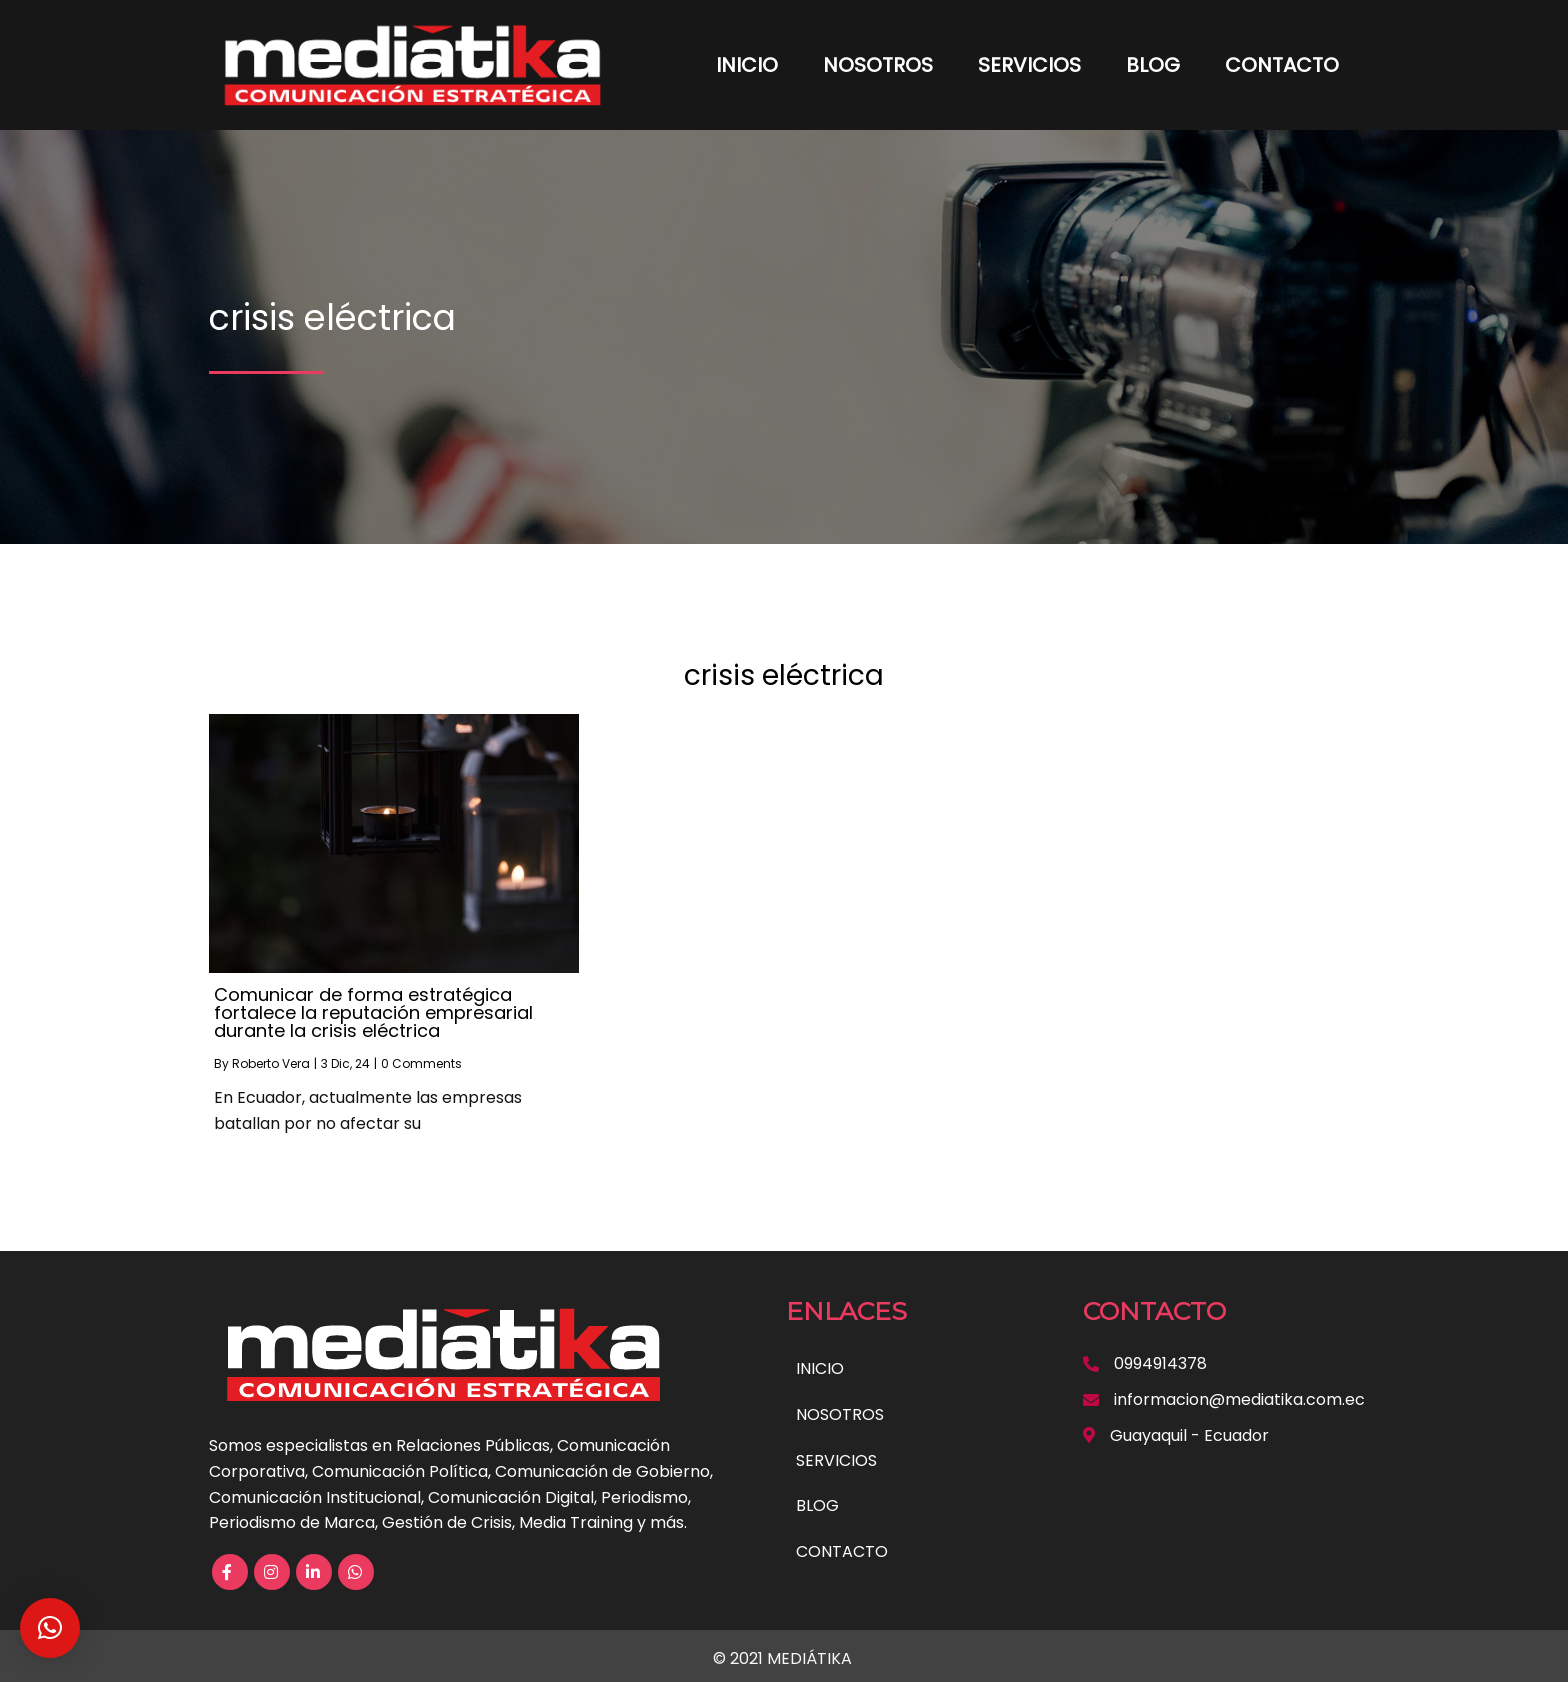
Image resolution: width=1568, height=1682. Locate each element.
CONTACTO (1282, 65)
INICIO (747, 65)
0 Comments (421, 1063)
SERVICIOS (1029, 65)
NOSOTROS (878, 65)
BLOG (1153, 65)
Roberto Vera (271, 1063)
